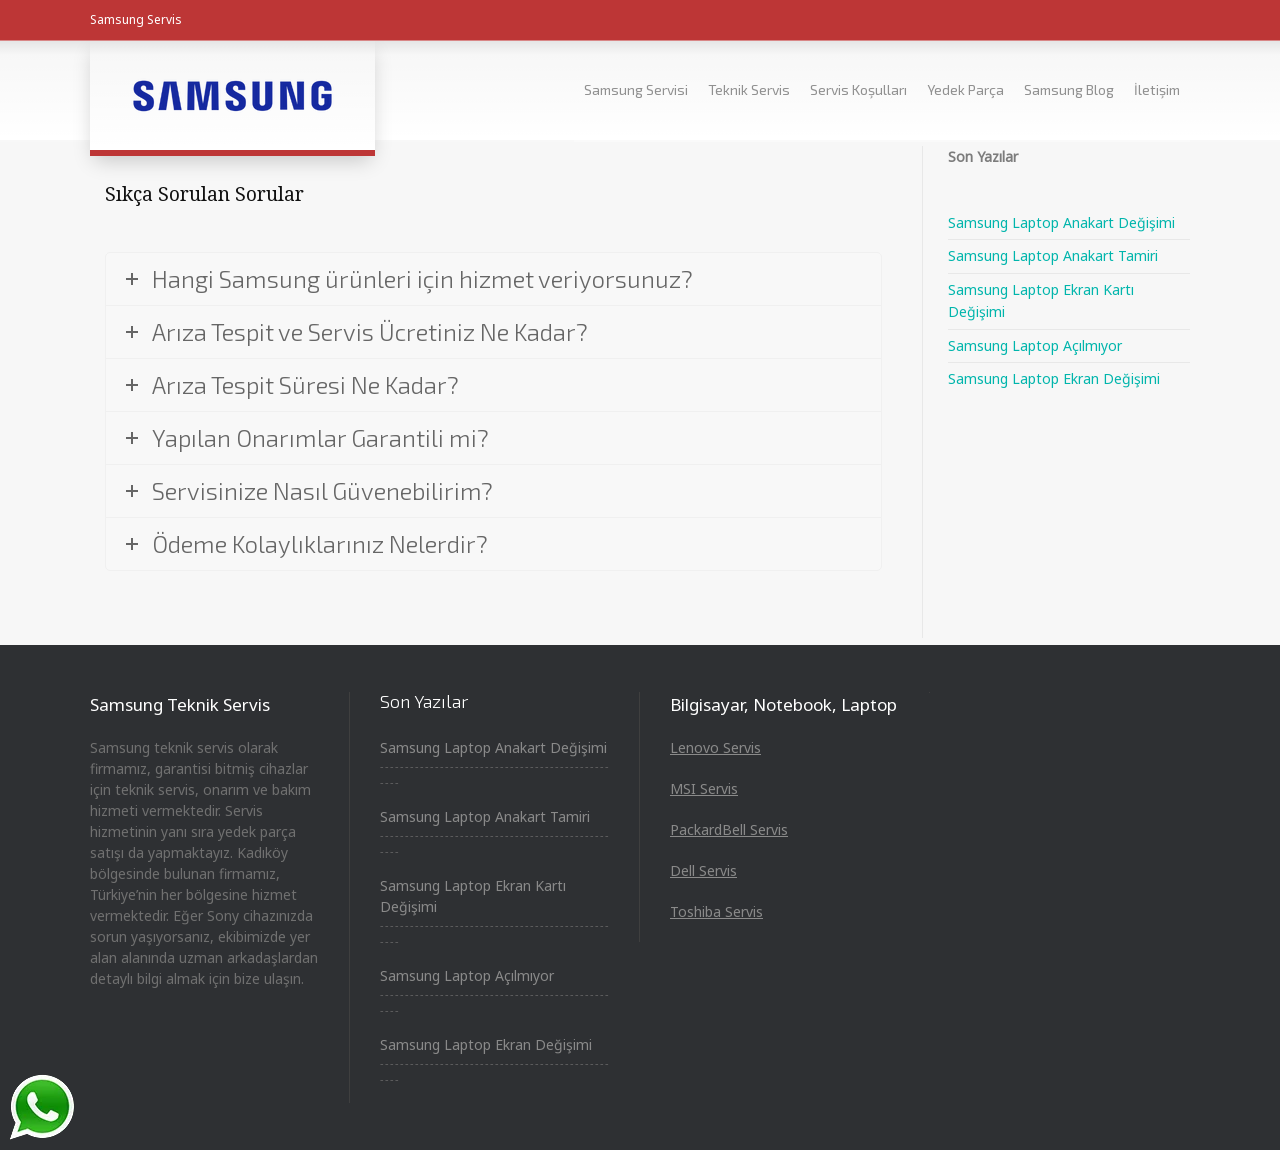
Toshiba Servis (716, 911)
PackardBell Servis (729, 829)
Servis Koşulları (858, 89)
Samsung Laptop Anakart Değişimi (1061, 222)
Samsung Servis (136, 19)
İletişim (1157, 89)
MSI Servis (704, 788)
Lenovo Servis (715, 747)
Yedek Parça (965, 89)
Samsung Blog (1069, 89)
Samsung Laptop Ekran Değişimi (1054, 378)
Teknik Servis (749, 89)
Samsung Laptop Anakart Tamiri (1053, 255)
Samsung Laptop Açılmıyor (1035, 345)
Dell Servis (703, 870)
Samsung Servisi (636, 89)
